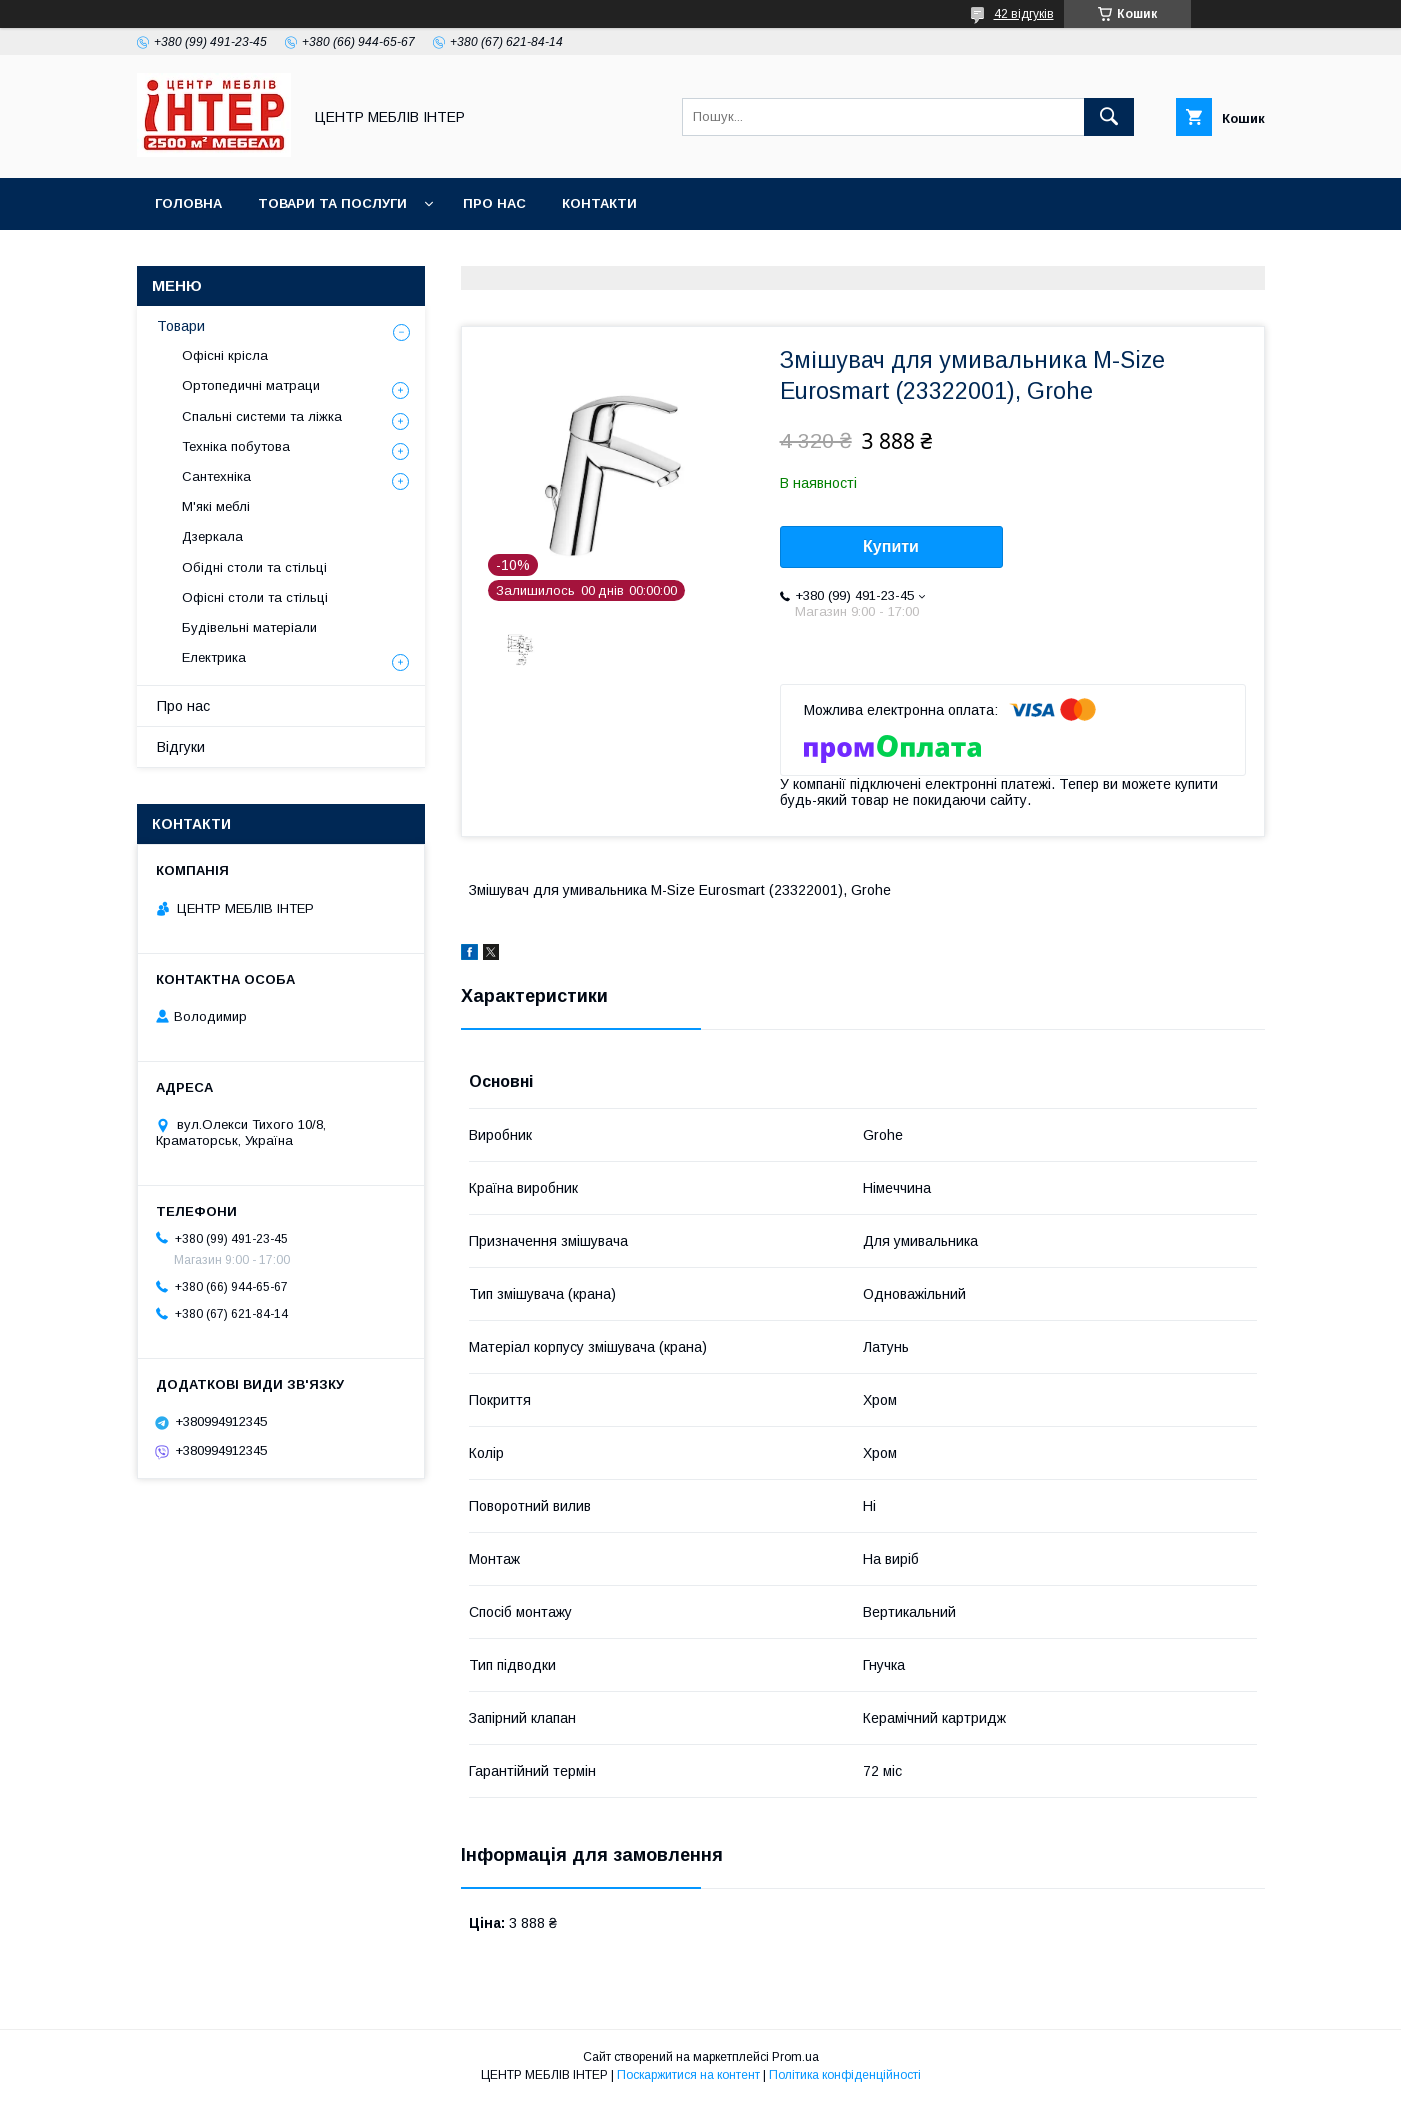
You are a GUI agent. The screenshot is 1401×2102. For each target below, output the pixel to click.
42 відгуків (1024, 14)
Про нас (494, 203)
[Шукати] (1109, 117)
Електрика (214, 657)
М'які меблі (216, 506)
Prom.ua (795, 2057)
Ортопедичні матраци (251, 385)
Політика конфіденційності (845, 2075)
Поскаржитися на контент (688, 2075)
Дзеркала (212, 536)
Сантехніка (216, 476)
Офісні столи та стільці (255, 597)
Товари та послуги (332, 203)
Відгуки (181, 747)
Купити (891, 546)
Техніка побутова (236, 446)
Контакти (599, 203)
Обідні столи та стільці (254, 567)
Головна (188, 203)
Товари (181, 326)
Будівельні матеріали (249, 627)
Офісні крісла (225, 355)
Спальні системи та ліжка (262, 416)
